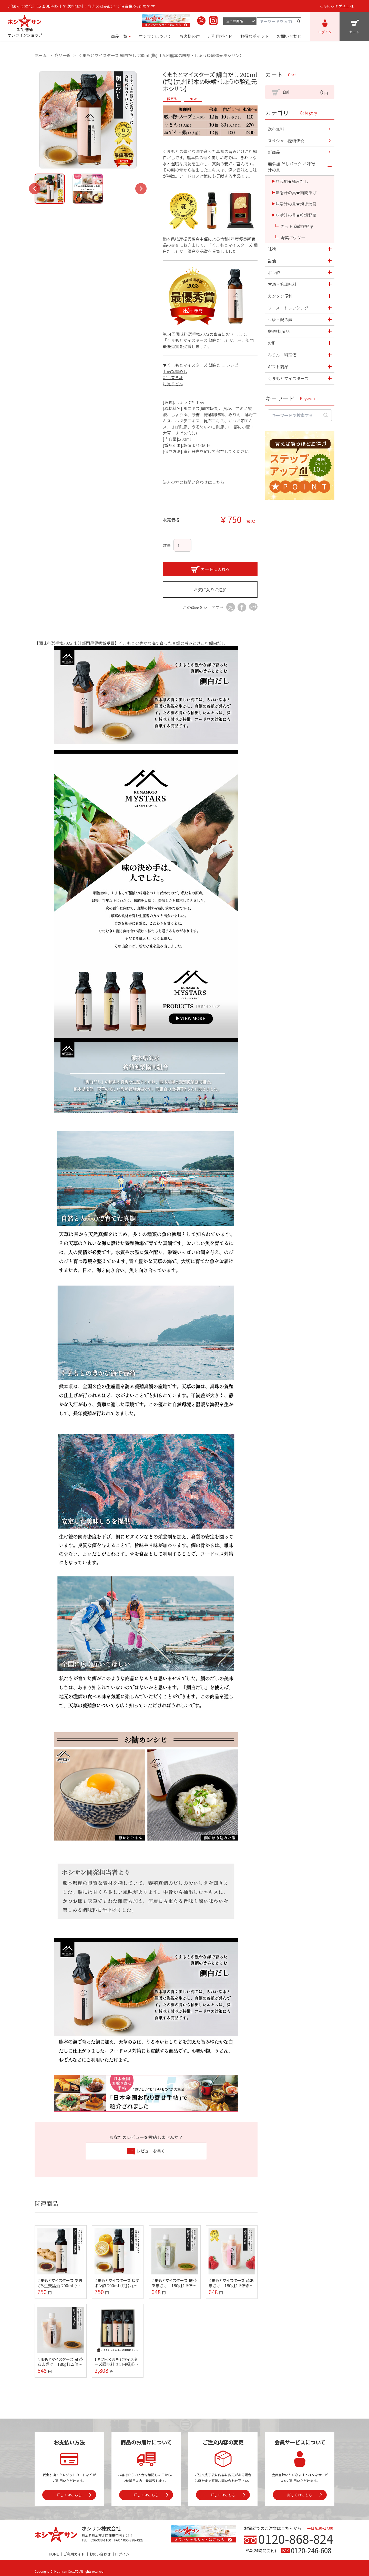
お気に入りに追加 (210, 589)
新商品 (274, 152)
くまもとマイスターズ (288, 378)
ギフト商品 (278, 367)
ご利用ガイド (74, 2554)
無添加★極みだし (291, 181)
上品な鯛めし (175, 371)
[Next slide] (141, 188)
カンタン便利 (280, 296)
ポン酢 (274, 272)
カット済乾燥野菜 (297, 226)
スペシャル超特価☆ (286, 140)
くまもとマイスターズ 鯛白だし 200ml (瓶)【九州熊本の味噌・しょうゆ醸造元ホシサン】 (161, 55)
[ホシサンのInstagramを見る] (213, 20)
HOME (54, 2554)
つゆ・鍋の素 (280, 319)
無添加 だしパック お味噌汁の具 (291, 167)
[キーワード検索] (279, 21)
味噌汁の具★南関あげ (295, 192)
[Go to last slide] (34, 188)
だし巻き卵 (173, 377)
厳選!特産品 (279, 331)
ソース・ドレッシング (288, 308)
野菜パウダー (293, 237)
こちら (218, 482)
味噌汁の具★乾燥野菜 (295, 215)
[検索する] (298, 21)
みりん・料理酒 (282, 355)
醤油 (272, 261)
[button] (50, 189)
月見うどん (173, 383)
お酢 (272, 343)
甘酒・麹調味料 (282, 284)
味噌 (272, 249)
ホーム (41, 55)
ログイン (122, 2554)
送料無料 (276, 129)
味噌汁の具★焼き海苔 (295, 204)
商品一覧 (62, 55)
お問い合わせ (100, 2554)
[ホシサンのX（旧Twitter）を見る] (201, 20)
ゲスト (344, 5)
